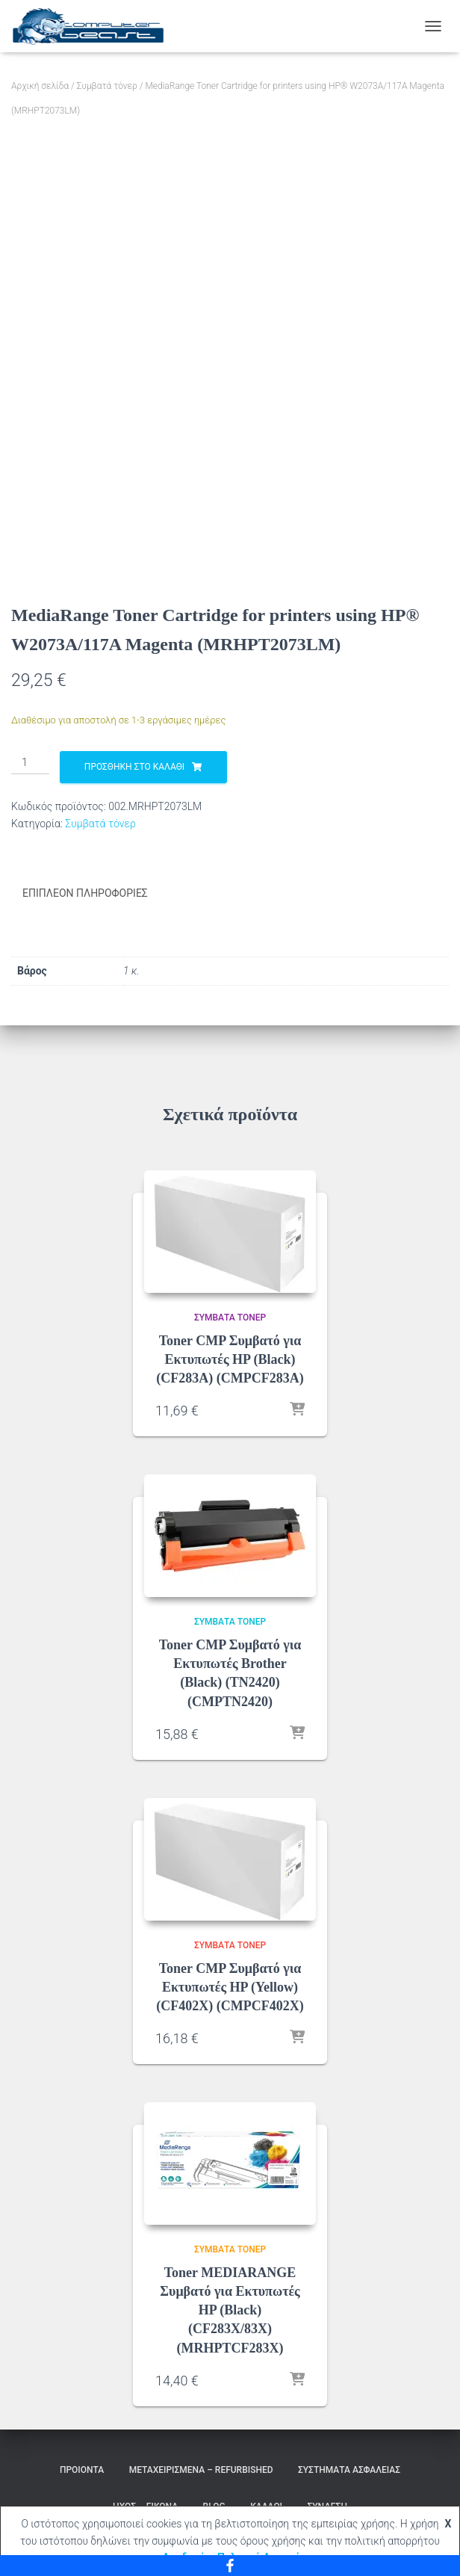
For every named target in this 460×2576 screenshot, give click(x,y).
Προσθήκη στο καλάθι (134, 767)
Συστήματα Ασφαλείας (349, 2469)
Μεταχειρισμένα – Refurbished (201, 2469)
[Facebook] (230, 2565)
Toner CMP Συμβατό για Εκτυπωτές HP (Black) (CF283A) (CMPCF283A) (229, 1358)
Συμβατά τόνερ (107, 86)
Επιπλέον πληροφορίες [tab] (85, 893)
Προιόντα (82, 2469)
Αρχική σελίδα (40, 86)
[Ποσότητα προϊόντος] (30, 763)
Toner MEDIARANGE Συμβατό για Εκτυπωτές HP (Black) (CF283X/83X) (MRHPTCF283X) (229, 2309)
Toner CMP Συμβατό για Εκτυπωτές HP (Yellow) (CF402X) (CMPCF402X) (229, 1985)
